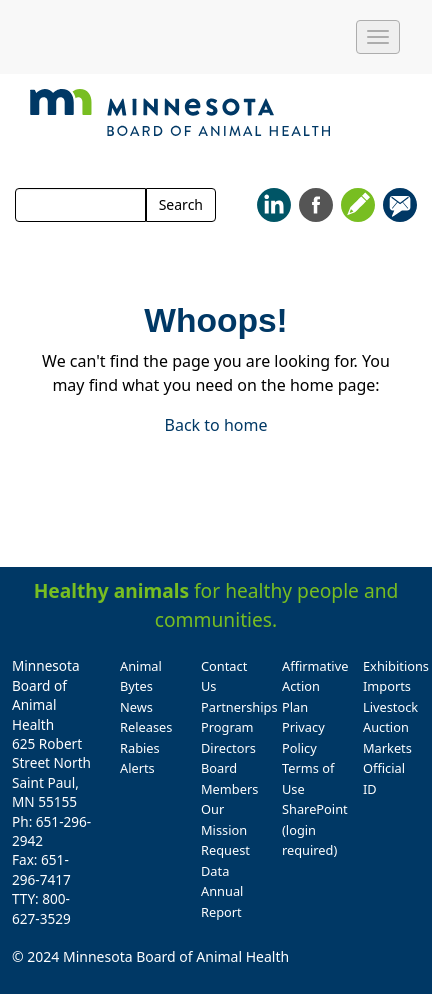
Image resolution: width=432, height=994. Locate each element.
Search (181, 204)
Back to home (216, 425)
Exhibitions (396, 666)
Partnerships (239, 707)
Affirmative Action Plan (315, 686)
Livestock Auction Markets (390, 727)
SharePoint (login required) (315, 829)
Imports (387, 686)
